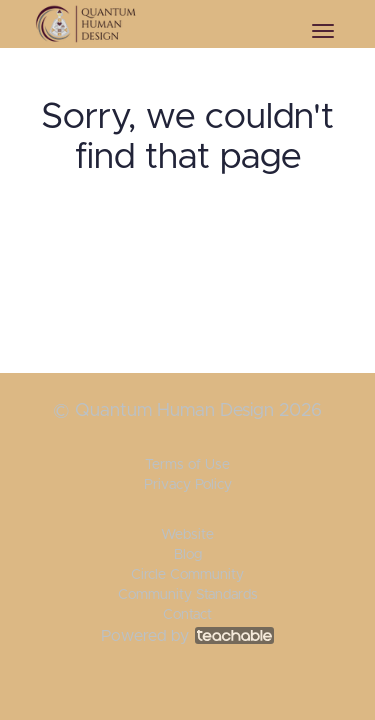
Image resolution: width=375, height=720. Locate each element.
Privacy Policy (188, 485)
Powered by (187, 636)
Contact (187, 615)
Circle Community (187, 575)
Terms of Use (187, 465)
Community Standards (188, 595)
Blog (188, 555)
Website (187, 535)
